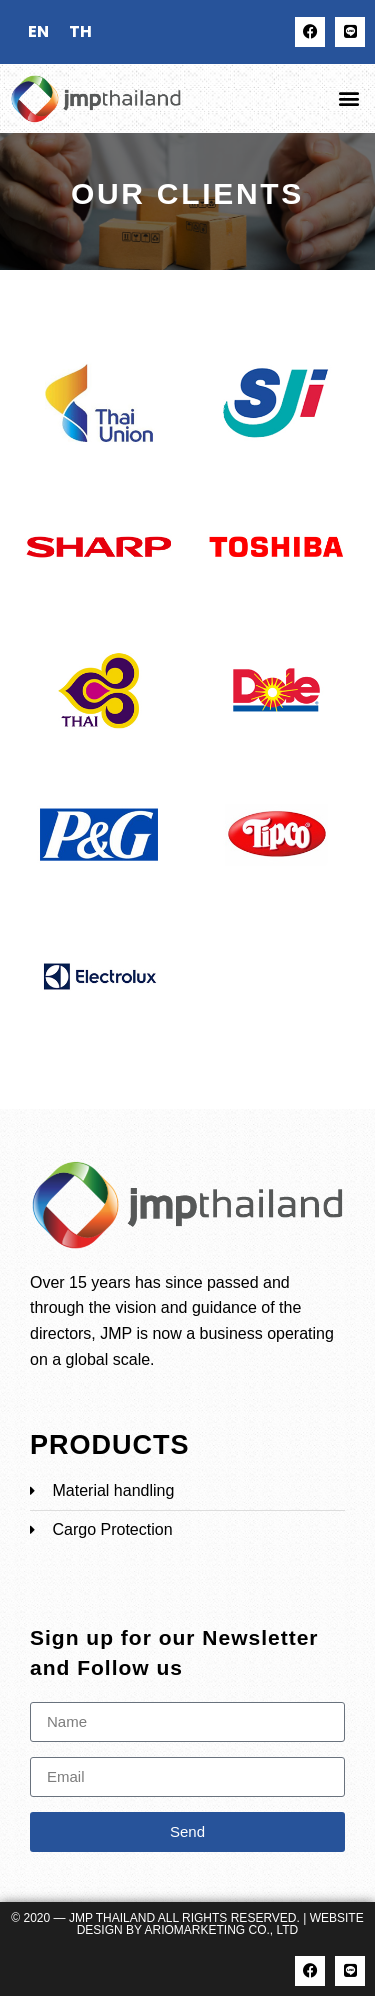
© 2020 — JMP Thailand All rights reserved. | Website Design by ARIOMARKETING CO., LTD (187, 1924)
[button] (348, 98)
